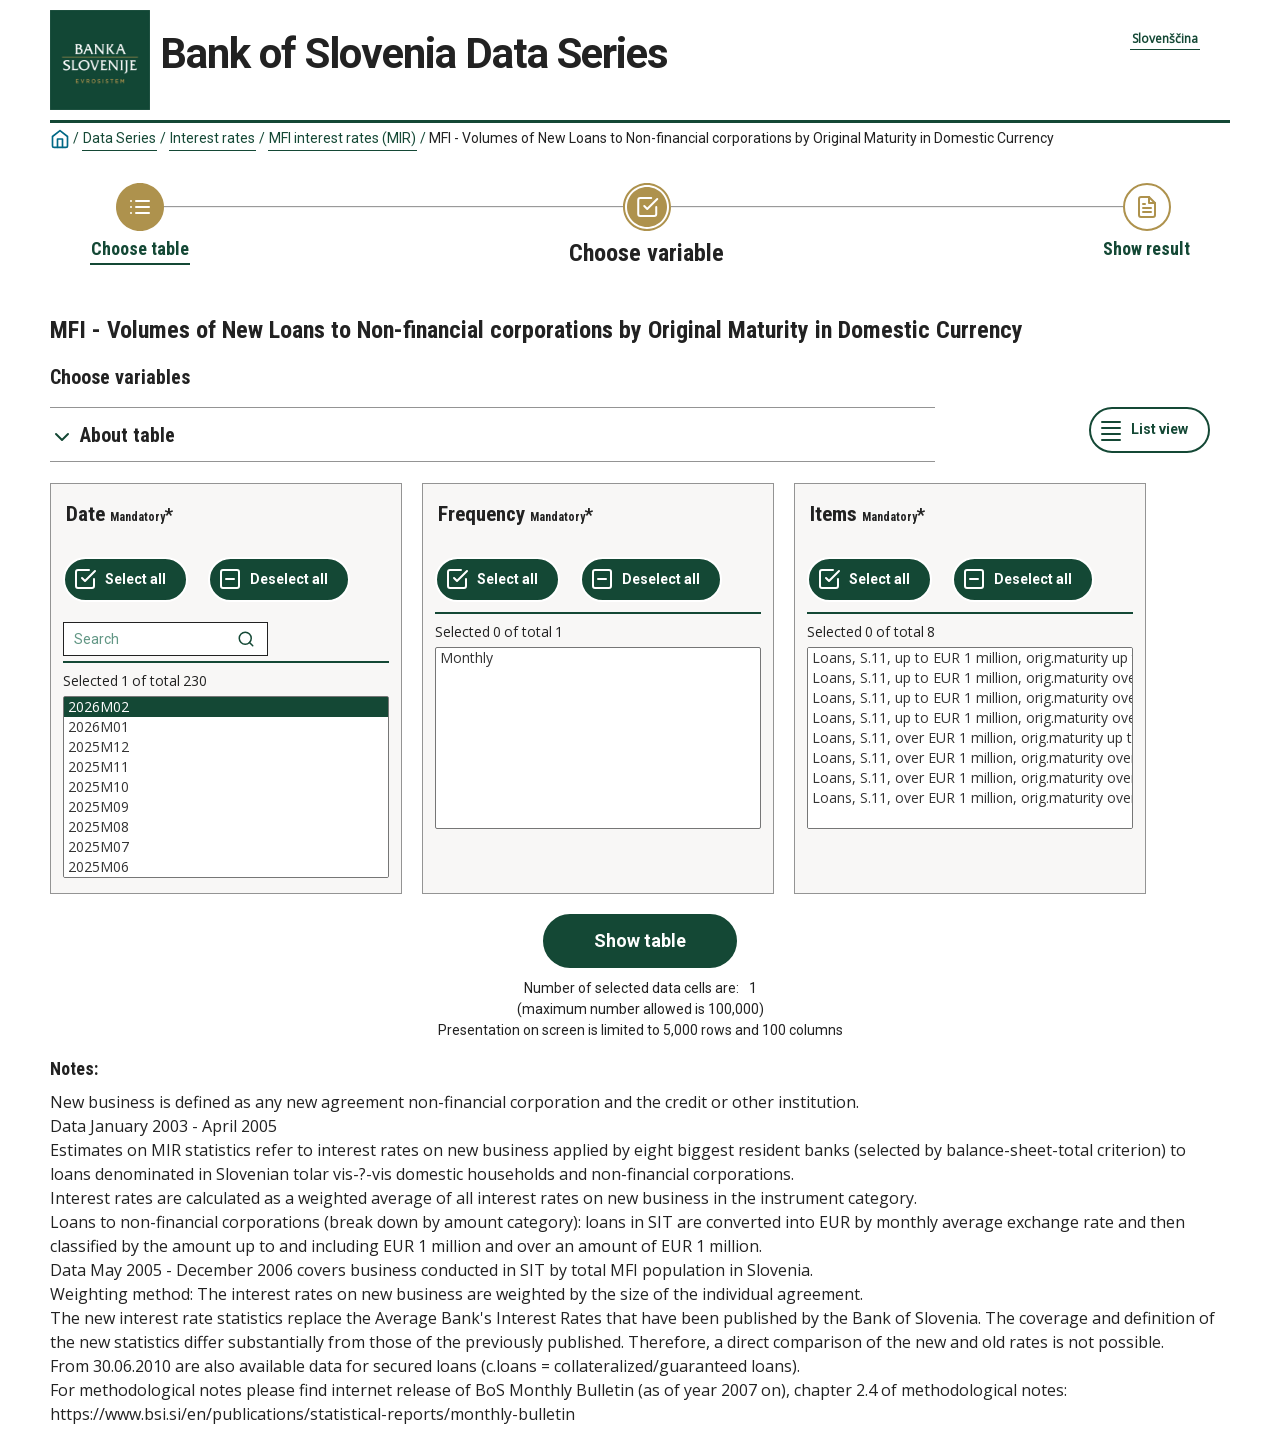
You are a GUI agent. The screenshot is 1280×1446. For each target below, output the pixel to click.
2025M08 (226, 827)
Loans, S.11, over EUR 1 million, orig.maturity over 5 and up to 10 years (970, 778)
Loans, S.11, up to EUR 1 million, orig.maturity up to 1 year (970, 658)
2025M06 (226, 867)
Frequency (481, 514)
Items (833, 514)
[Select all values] (125, 580)
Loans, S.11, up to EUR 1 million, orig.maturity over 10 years (970, 718)
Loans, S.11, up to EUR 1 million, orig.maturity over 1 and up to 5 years (970, 678)
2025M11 (226, 767)
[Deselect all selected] (279, 580)
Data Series (119, 138)
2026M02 (226, 707)
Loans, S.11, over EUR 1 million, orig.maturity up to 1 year (970, 738)
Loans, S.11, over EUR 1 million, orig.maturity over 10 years (970, 798)
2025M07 (226, 847)
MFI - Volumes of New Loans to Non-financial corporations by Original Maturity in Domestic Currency (741, 138)
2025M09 (226, 807)
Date (85, 514)
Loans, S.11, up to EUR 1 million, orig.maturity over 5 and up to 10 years (970, 698)
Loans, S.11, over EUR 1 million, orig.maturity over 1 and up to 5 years (970, 758)
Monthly (598, 658)
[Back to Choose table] (140, 222)
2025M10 (226, 787)
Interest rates (212, 138)
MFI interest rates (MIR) (342, 138)
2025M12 (226, 747)
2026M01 (226, 727)
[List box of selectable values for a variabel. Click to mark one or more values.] (226, 787)
